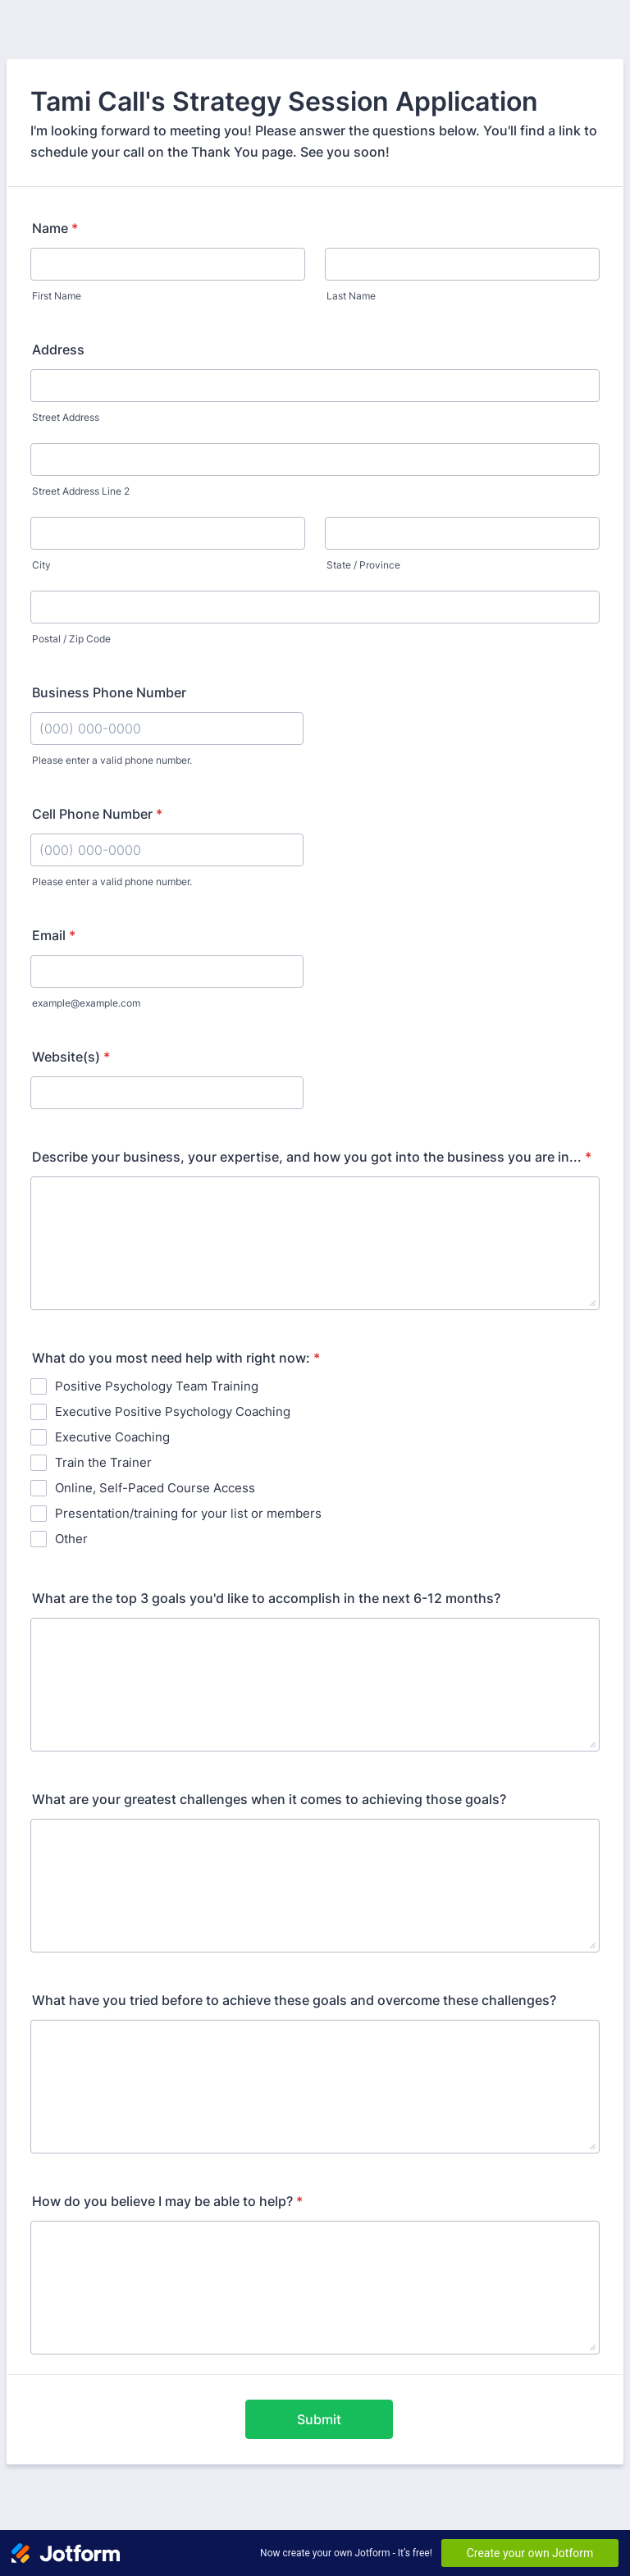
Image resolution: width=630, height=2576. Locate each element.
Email (53, 935)
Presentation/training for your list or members (188, 1513)
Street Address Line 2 (81, 491)
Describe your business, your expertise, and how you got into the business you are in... (311, 1157)
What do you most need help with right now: (176, 1358)
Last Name (351, 296)
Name (55, 228)
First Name (56, 296)
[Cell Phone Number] (167, 850)
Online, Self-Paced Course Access (155, 1488)
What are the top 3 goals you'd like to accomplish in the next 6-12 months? (266, 1598)
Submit (319, 2419)
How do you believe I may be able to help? (167, 2201)
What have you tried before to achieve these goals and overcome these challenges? (294, 2000)
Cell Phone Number (97, 814)
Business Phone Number (109, 692)
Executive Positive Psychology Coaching (172, 1411)
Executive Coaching (112, 1437)
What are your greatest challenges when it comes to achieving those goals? (269, 1799)
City (41, 565)
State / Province (363, 565)
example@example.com (86, 1003)
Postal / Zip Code (71, 639)
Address (58, 349)
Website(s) (71, 1056)
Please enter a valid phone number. (112, 760)
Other (71, 1538)
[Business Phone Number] (167, 728)
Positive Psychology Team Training (156, 1386)
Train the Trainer (103, 1462)
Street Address (65, 417)
